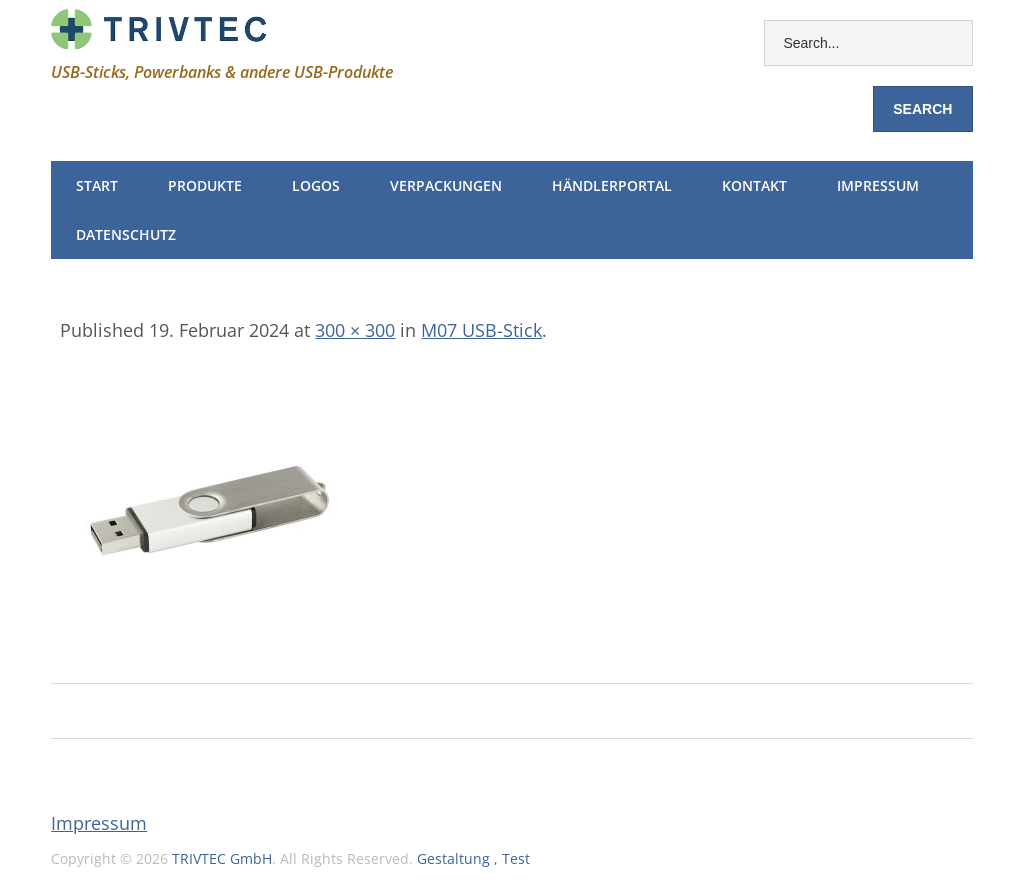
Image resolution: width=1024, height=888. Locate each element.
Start (97, 185)
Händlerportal (612, 185)
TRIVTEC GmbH (222, 858)
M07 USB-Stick (481, 330)
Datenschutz (126, 234)
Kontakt (754, 185)
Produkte (205, 185)
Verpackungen (446, 185)
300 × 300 (355, 330)
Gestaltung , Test (473, 858)
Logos (316, 185)
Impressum (878, 185)
